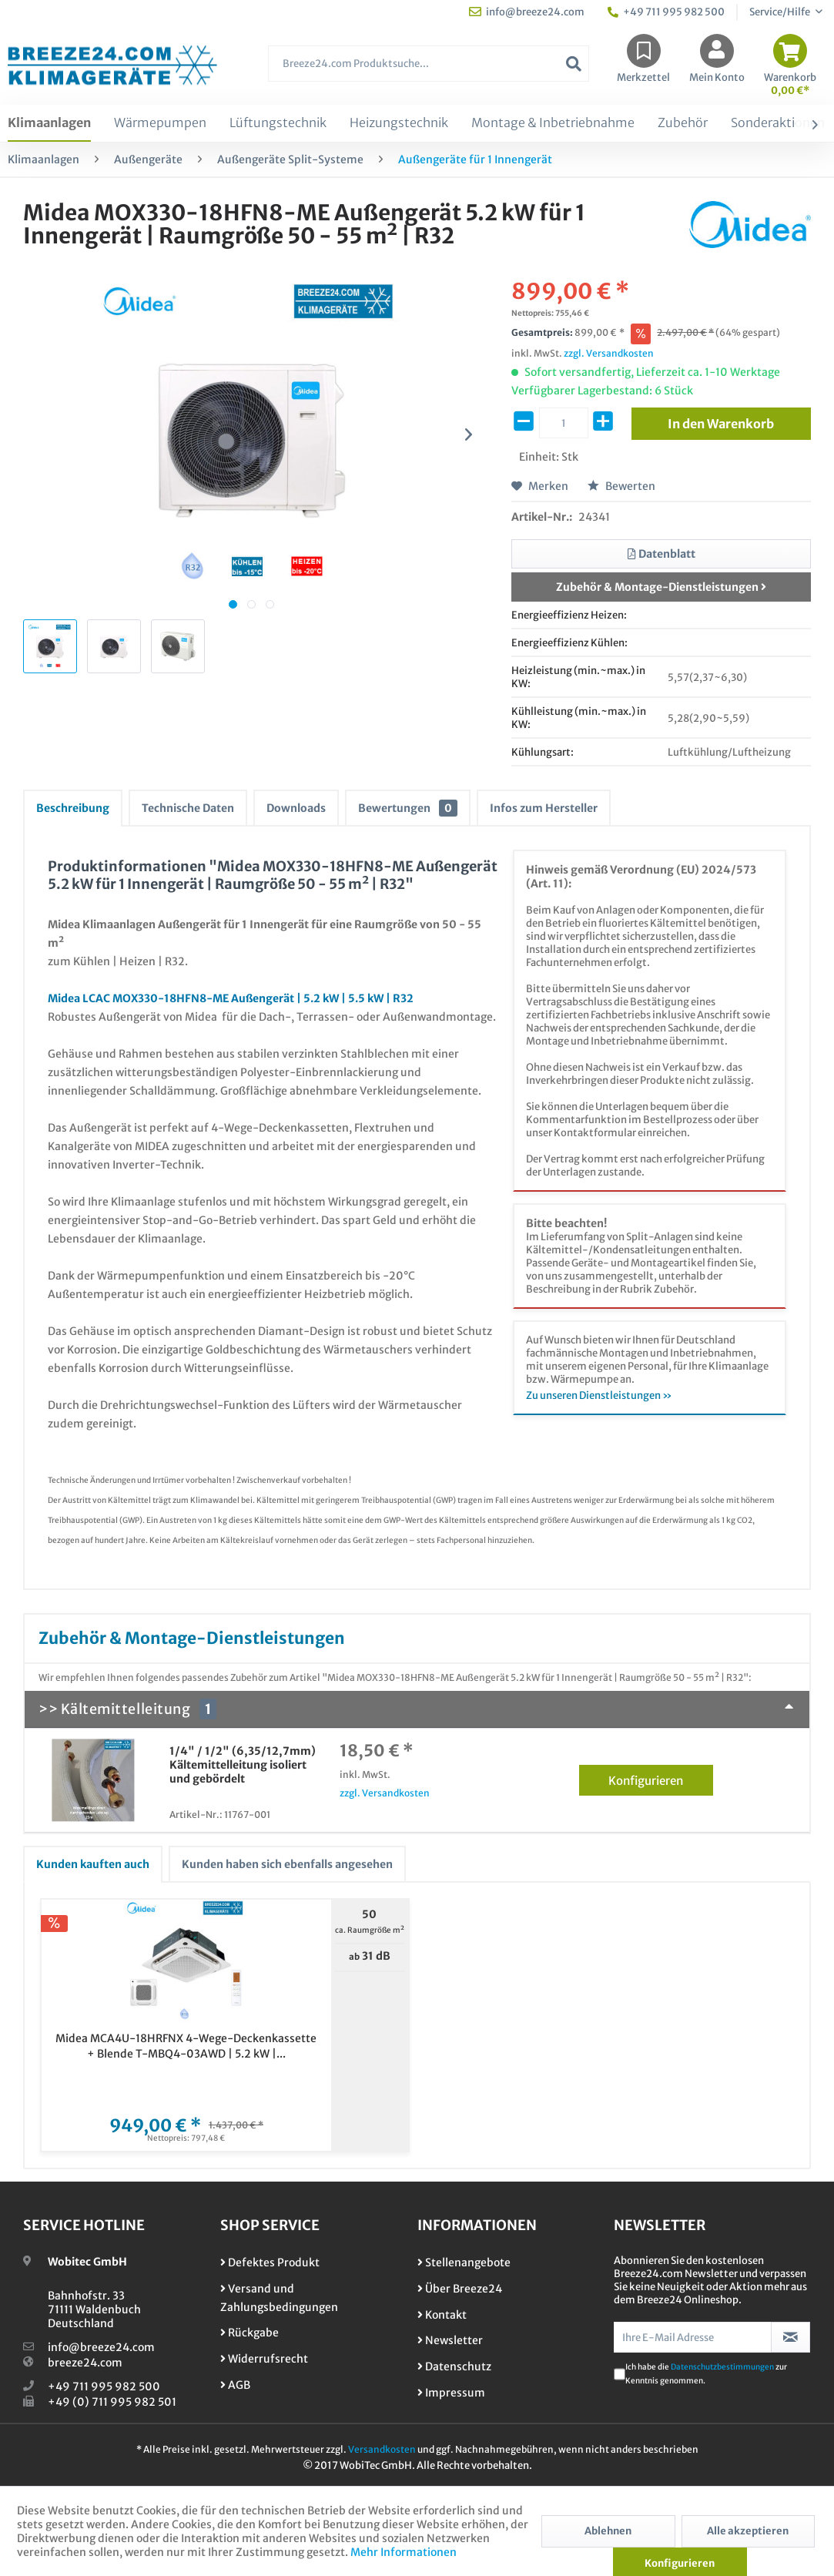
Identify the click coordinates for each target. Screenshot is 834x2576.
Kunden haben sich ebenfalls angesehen (287, 1864)
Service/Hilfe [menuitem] (780, 11)
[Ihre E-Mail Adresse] (693, 2337)
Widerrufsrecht (264, 2359)
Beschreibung (72, 808)
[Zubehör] (683, 123)
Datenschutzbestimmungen (722, 2367)
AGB (235, 2385)
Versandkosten (382, 2449)
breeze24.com (85, 2363)
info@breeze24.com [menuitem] (526, 11)
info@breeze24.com (101, 2347)
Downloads (296, 808)
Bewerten (621, 486)
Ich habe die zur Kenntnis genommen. (706, 2374)
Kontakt (442, 2315)
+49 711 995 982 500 (104, 2386)
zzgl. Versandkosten (609, 353)
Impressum (451, 2393)
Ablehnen (607, 2530)
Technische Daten (188, 808)
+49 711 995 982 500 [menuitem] (666, 11)
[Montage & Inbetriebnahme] (553, 123)
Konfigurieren (660, 1778)
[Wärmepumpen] (160, 123)
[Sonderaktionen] (778, 123)
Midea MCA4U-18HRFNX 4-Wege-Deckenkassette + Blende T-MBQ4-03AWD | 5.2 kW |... (186, 2046)
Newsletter (450, 2340)
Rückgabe (249, 2333)
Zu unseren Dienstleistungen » (599, 1395)
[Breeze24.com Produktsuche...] (428, 63)
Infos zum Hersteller (544, 808)
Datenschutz (454, 2366)
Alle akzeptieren (748, 2530)
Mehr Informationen (403, 2552)
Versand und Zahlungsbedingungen (279, 2298)
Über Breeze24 (459, 2289)
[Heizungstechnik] (399, 123)
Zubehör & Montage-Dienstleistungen (661, 587)
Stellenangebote (464, 2262)
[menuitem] (428, 71)
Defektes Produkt (270, 2262)
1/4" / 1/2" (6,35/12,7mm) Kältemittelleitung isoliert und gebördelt (242, 1765)
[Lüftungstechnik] (278, 123)
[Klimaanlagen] (49, 123)
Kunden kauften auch (92, 1864)
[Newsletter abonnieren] (790, 2337)
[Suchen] (573, 63)
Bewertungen (407, 808)
